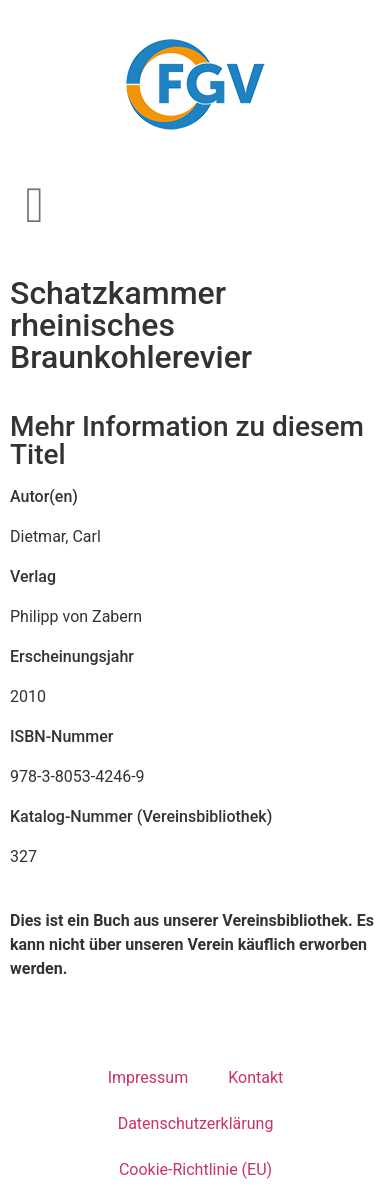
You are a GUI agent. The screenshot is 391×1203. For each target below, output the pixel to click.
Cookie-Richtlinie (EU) (195, 1169)
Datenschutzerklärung (196, 1123)
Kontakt (255, 1077)
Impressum (148, 1077)
